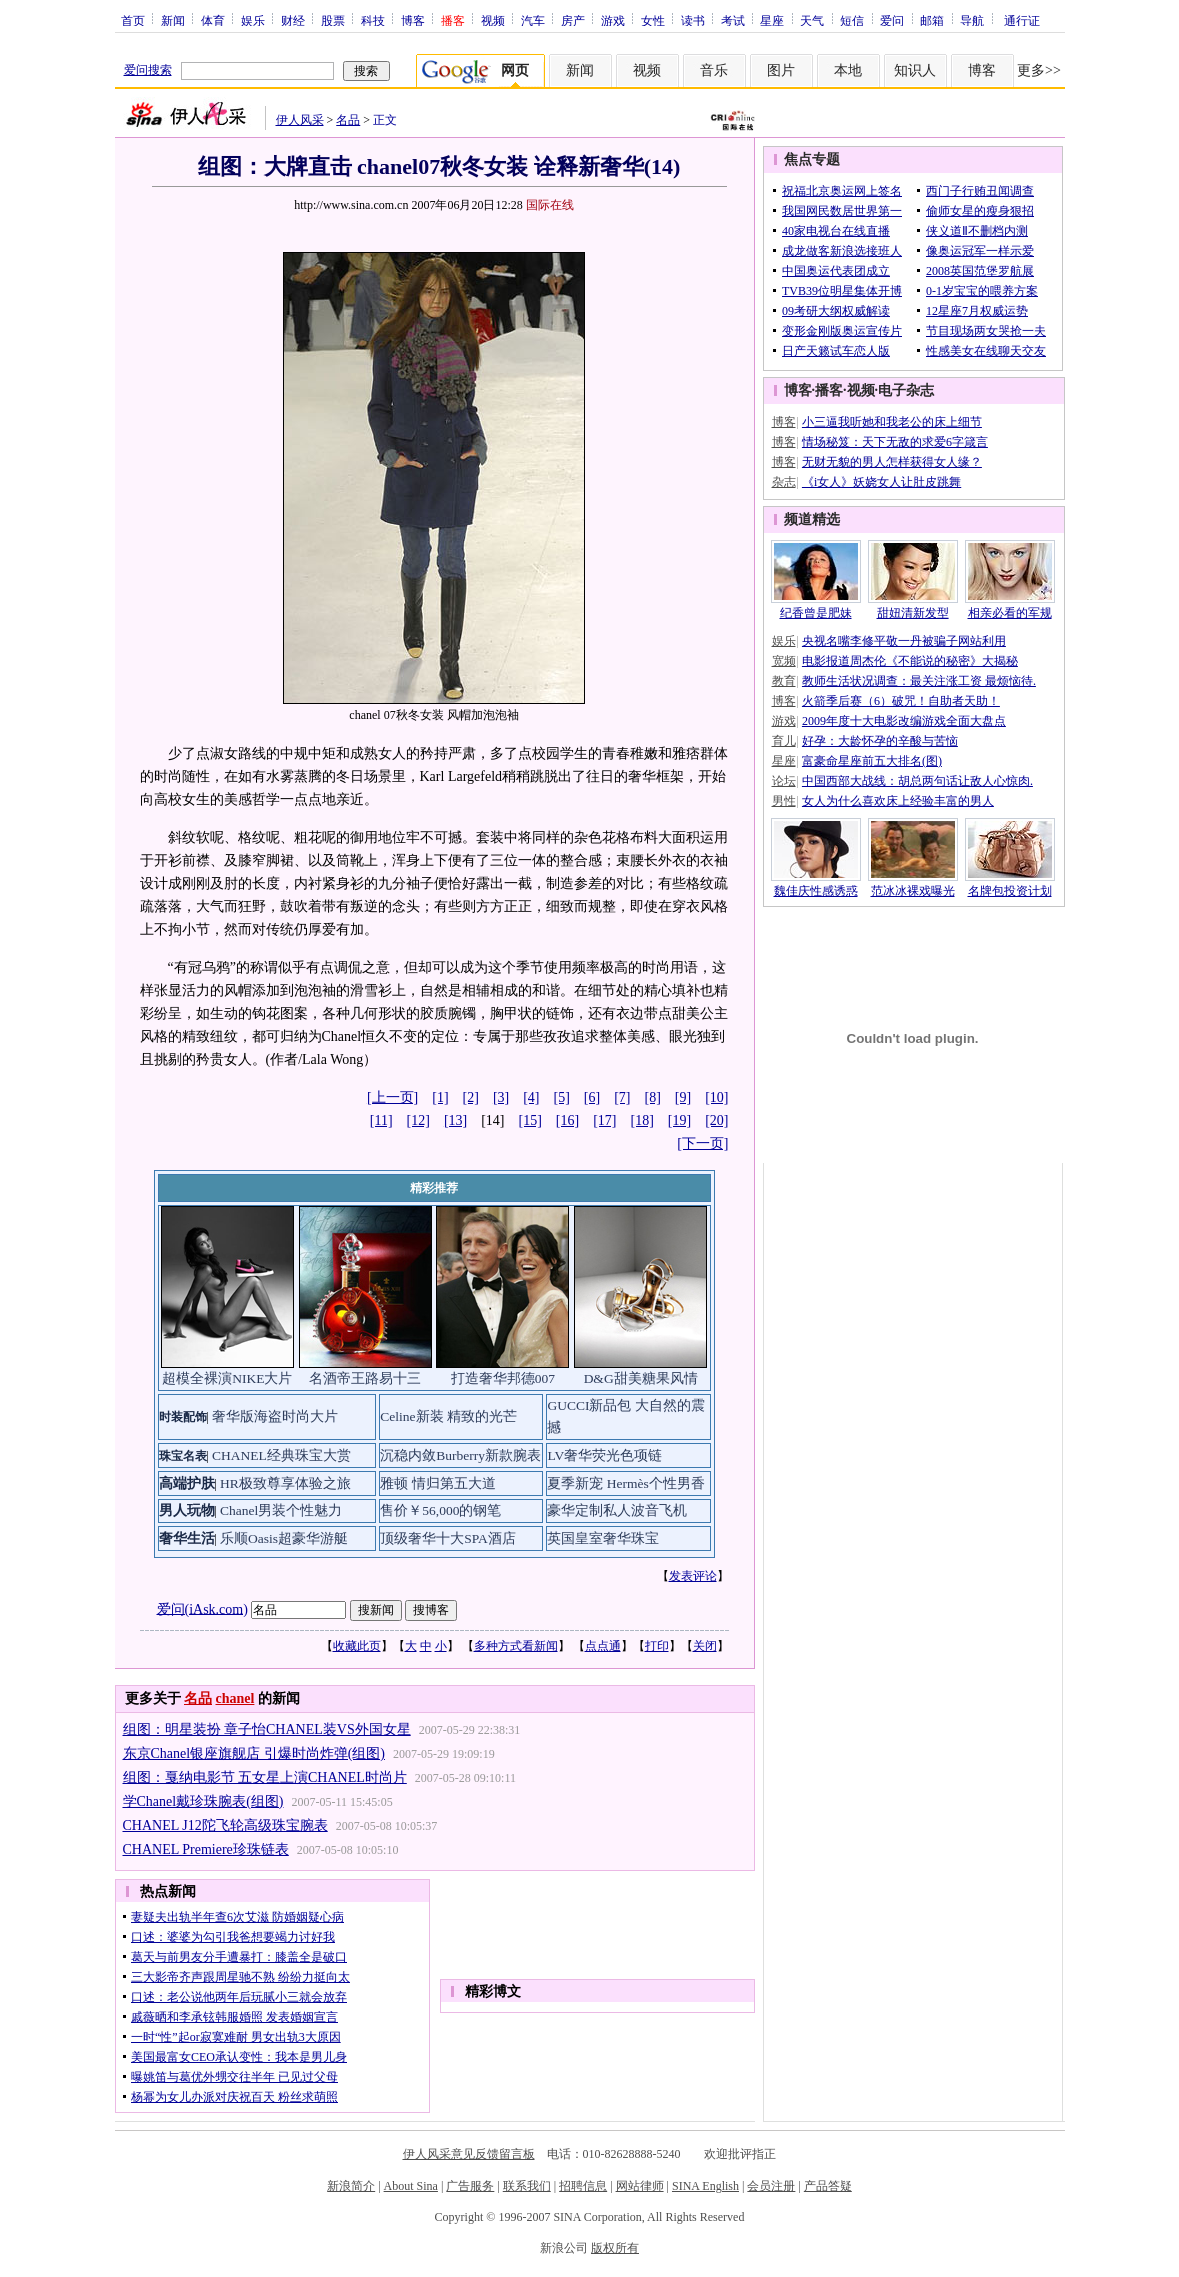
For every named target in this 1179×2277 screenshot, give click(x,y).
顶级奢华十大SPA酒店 (448, 1538)
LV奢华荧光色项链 (604, 1455)
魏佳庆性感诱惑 (816, 891)
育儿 (784, 741)
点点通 (603, 1646)
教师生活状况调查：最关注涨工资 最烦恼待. (919, 681)
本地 (848, 70)
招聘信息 (583, 2186)
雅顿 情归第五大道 (437, 1483)
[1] (440, 1097)
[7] (622, 1097)
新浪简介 (351, 2186)
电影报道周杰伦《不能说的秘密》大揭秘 (910, 661)
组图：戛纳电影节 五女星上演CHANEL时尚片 (265, 1777)
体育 (213, 20)
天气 (812, 20)
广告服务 (470, 2186)
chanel (235, 1698)
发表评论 (693, 1576)
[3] (501, 1097)
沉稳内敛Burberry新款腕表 (460, 1455)
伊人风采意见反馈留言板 (469, 2154)
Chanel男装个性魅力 (281, 1510)
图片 (781, 70)
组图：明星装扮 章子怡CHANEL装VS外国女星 (267, 1729)
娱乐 (253, 20)
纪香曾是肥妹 (816, 613)
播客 (829, 390)
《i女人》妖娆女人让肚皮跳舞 (881, 482)
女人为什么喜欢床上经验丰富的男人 (898, 801)
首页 (133, 20)
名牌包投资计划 (1010, 891)
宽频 (784, 661)
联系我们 (527, 2186)
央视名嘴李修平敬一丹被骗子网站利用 (904, 641)
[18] (642, 1120)
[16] (567, 1120)
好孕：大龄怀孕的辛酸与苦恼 (880, 741)
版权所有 (615, 2248)
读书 (693, 20)
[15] (530, 1120)
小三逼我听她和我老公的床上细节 (892, 422)
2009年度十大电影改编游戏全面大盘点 (904, 721)
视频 (493, 20)
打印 (657, 1646)
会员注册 (771, 2186)
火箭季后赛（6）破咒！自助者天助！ (901, 701)
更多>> (1039, 70)
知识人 (915, 70)
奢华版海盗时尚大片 (275, 1416)
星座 (772, 20)
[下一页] (702, 1143)
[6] (592, 1097)
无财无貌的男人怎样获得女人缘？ (892, 462)
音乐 (714, 70)
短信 (852, 20)
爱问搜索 (148, 70)
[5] (562, 1097)
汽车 (533, 20)
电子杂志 (906, 390)
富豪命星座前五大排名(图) (872, 761)
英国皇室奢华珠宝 (603, 1538)
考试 (733, 20)
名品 (348, 120)
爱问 (892, 20)
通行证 (1022, 20)
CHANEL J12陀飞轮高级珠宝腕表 (225, 1825)
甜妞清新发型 (913, 613)
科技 (373, 20)
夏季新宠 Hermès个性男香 (625, 1483)
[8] (653, 1097)
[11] (381, 1120)
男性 (784, 801)
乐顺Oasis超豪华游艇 (284, 1538)
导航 (972, 20)
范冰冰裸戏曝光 (913, 891)
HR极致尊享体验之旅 (285, 1483)
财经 (293, 20)
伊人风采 (300, 120)
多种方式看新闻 (516, 1646)
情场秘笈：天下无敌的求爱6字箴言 (895, 442)
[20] (716, 1120)
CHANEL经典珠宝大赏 (281, 1455)
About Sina (411, 2186)
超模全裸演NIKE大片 (227, 1378)
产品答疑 (828, 2186)
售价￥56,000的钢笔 (440, 1510)
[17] (604, 1120)
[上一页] (392, 1097)
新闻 (173, 20)
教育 (784, 681)
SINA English (705, 2186)
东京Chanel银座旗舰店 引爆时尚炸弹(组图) (254, 1753)
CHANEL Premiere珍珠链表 (206, 1849)
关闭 (705, 1646)
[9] (683, 1097)
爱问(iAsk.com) (202, 1608)
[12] (418, 1120)
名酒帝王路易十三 (365, 1378)
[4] (531, 1097)
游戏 (613, 20)
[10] (716, 1097)
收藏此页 (357, 1646)
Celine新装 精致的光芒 (448, 1416)
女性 (653, 20)
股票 (333, 20)
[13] (455, 1120)
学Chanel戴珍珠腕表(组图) (203, 1801)
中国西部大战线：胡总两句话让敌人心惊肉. (917, 781)
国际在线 (550, 205)
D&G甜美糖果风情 (641, 1378)
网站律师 (640, 2186)
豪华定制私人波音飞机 (617, 1510)
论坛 (784, 781)
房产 (573, 20)
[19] (679, 1120)
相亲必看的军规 (1010, 613)
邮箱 (932, 20)
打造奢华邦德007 (503, 1378)
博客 (413, 20)
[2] (471, 1097)
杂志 (784, 482)
